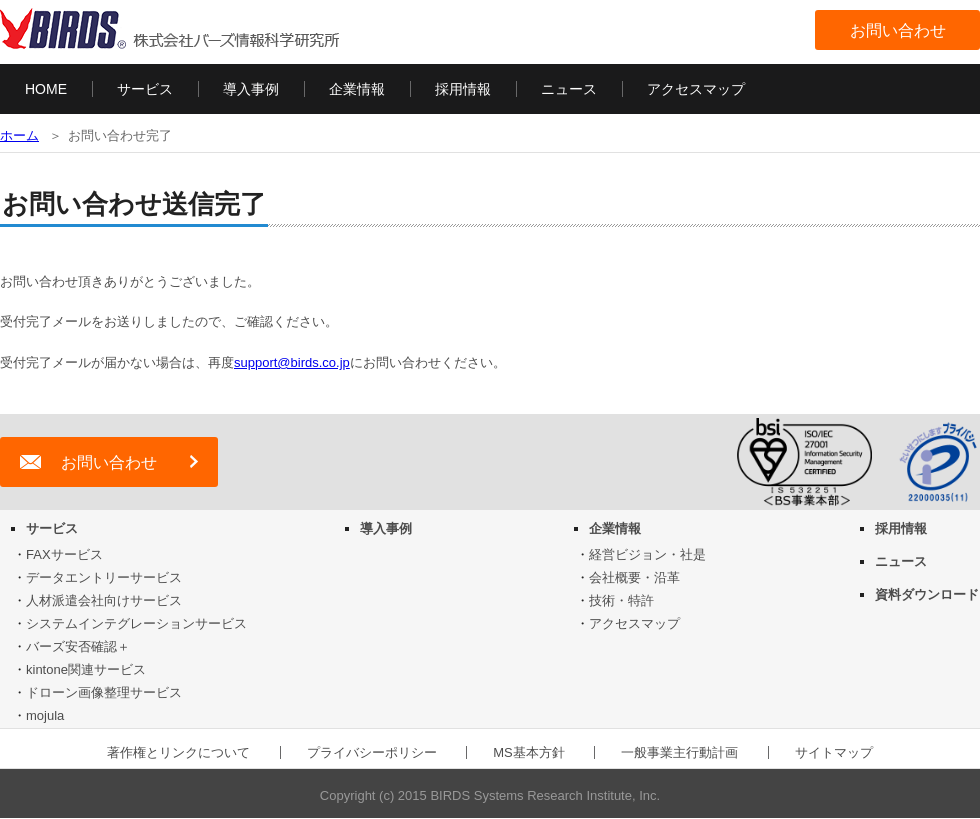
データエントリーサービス (104, 577)
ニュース (569, 89)
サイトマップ (834, 752)
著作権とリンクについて (178, 752)
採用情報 (463, 89)
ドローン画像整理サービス (104, 692)
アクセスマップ (696, 89)
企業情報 (357, 89)
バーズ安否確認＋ (78, 646)
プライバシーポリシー (372, 752)
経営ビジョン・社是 (647, 554)
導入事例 (251, 89)
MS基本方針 (529, 752)
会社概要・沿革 (634, 577)
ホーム (19, 135)
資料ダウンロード (927, 594)
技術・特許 (621, 600)
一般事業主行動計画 (679, 752)
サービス (145, 89)
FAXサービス (64, 554)
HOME (46, 89)
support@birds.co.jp (292, 362)
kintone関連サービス (86, 669)
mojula (45, 715)
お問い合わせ (898, 30)
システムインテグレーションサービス (136, 623)
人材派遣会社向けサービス (104, 600)
